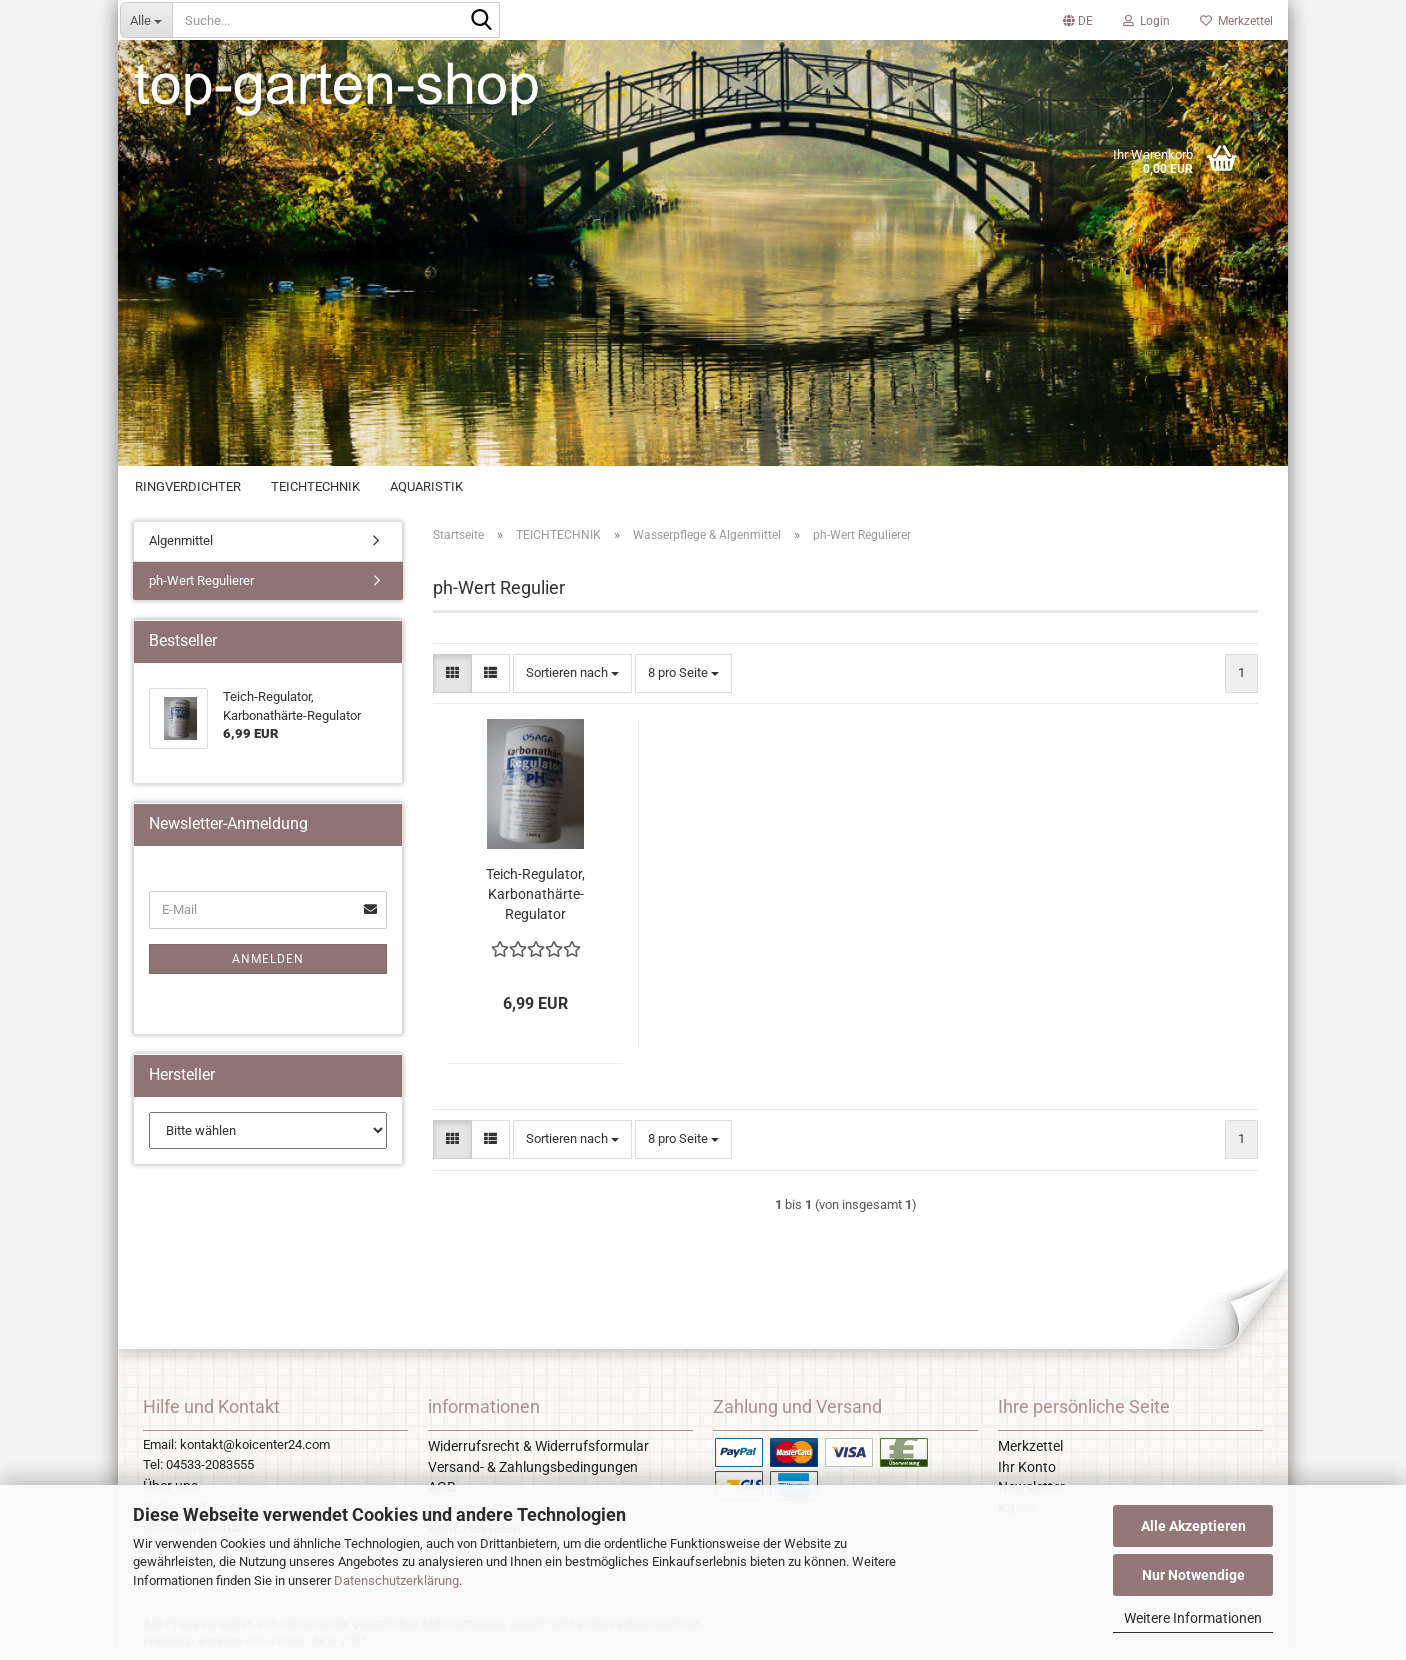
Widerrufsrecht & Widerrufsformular (538, 1446)
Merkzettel (1236, 21)
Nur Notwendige (1193, 1575)
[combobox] (572, 673)
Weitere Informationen (1193, 1618)
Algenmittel (181, 540)
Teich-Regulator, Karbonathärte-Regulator (535, 894)
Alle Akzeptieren (1193, 1526)
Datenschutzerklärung (396, 1580)
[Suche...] (146, 20)
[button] (1078, 20)
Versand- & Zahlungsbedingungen (533, 1467)
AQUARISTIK (426, 486)
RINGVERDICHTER (188, 486)
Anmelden (268, 959)
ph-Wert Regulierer (201, 580)
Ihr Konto (1027, 1467)
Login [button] (1146, 21)
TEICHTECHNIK (315, 486)
